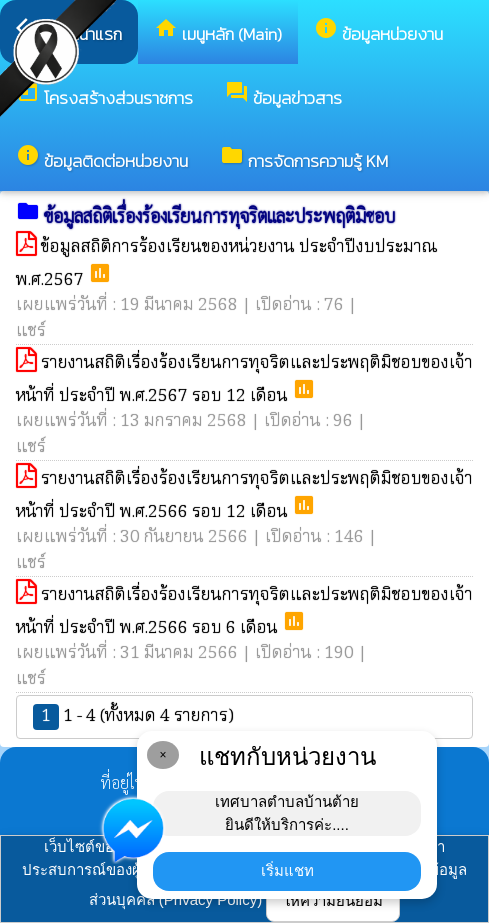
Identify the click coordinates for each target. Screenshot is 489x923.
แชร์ (31, 331)
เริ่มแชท (287, 870)
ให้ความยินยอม (333, 900)
